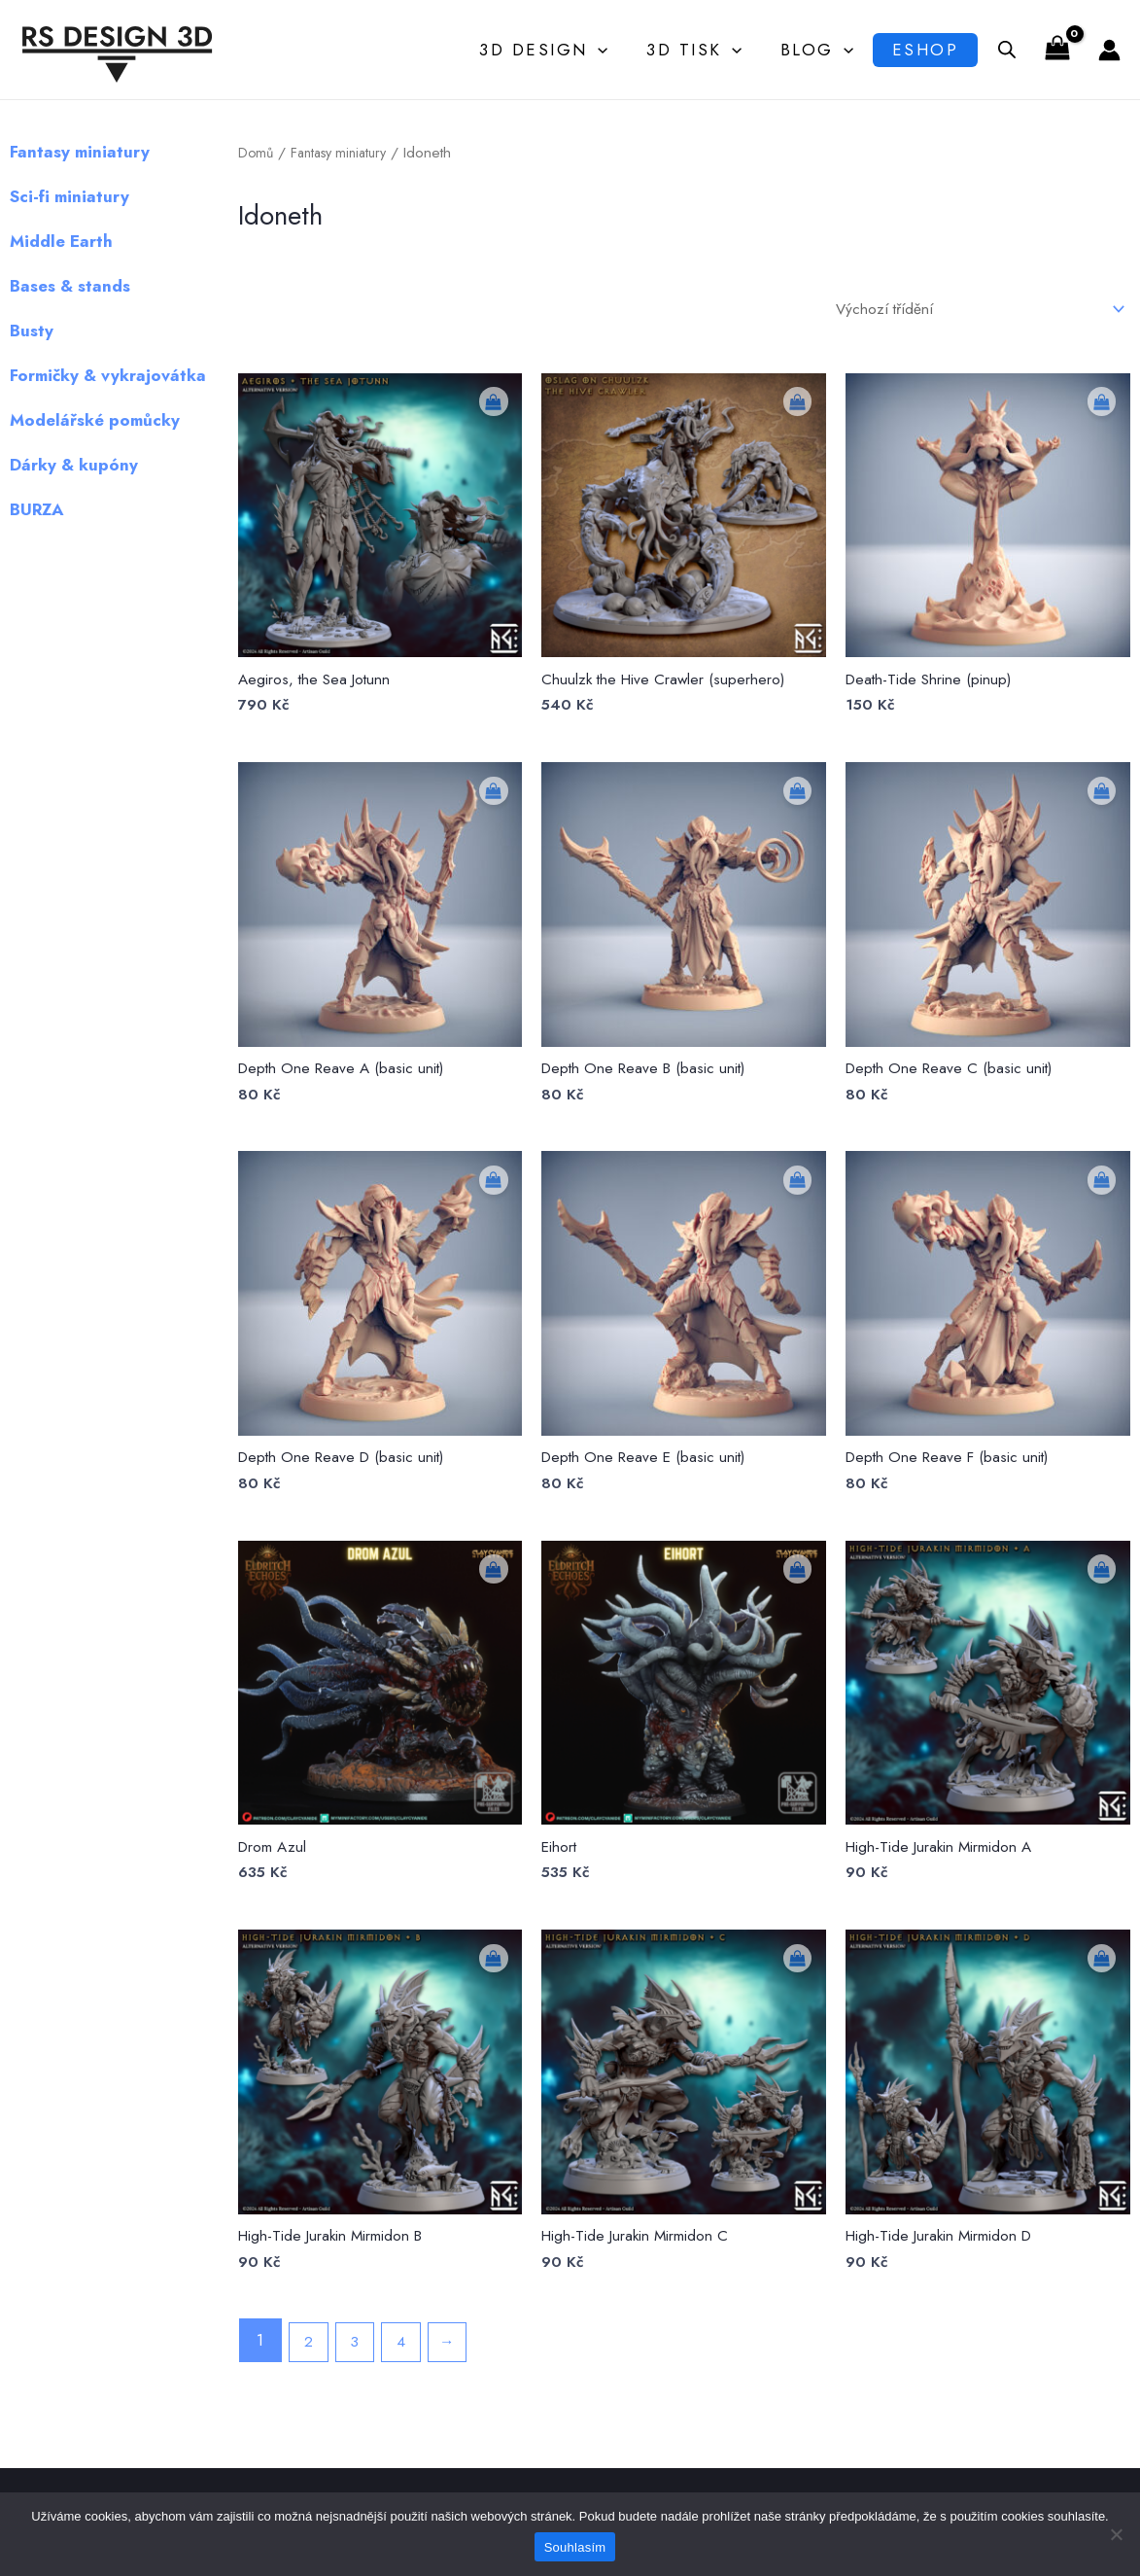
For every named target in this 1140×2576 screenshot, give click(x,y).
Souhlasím (575, 2547)
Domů (256, 152)
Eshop (919, 49)
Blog (808, 49)
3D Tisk (692, 49)
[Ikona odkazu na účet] (1109, 50)
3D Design (547, 49)
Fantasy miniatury (345, 152)
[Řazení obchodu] (961, 310)
